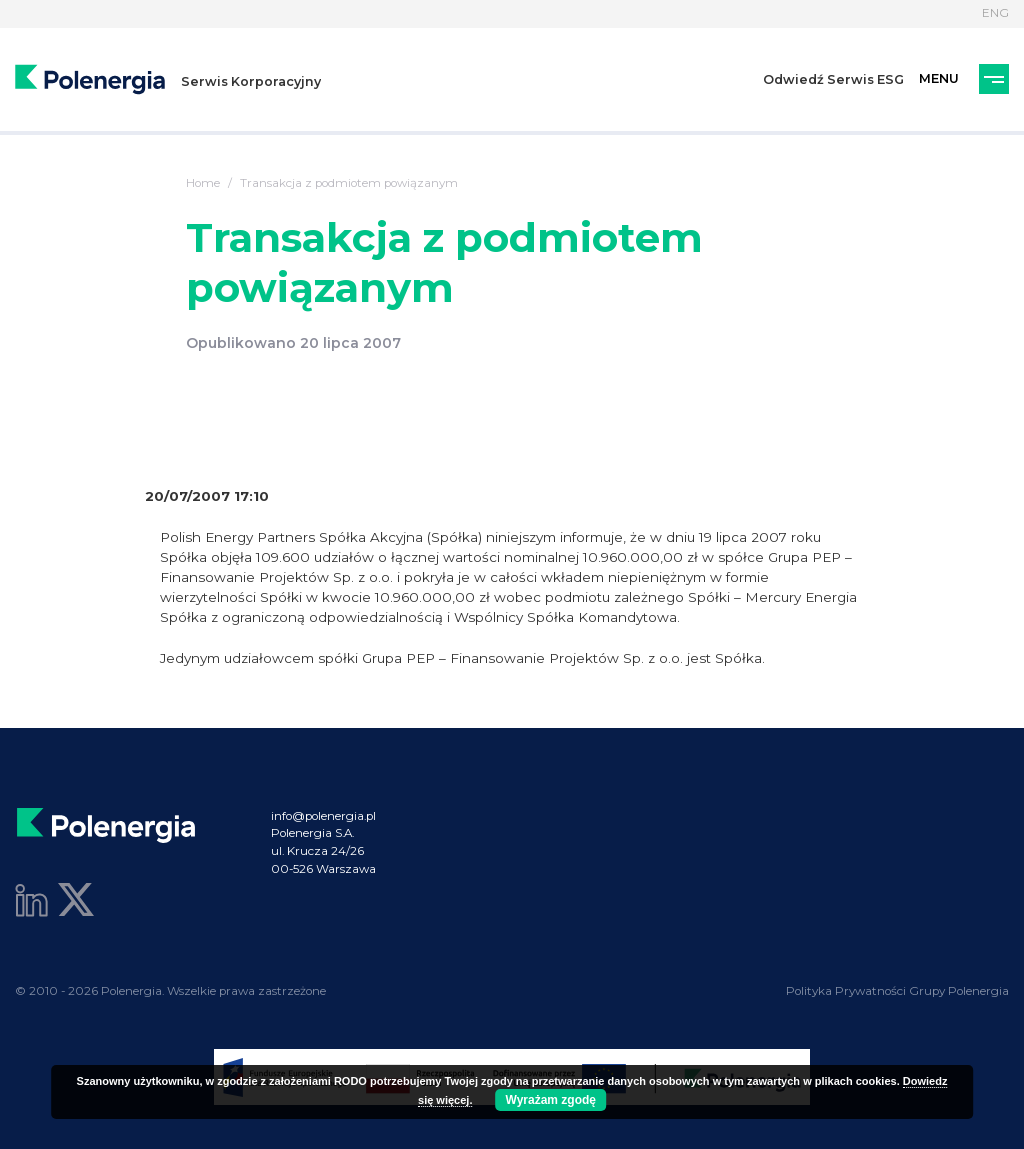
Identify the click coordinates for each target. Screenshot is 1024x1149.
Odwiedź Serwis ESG (833, 79)
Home (203, 183)
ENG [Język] (995, 13)
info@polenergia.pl (323, 816)
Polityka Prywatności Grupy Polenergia (897, 991)
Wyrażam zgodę (551, 1100)
